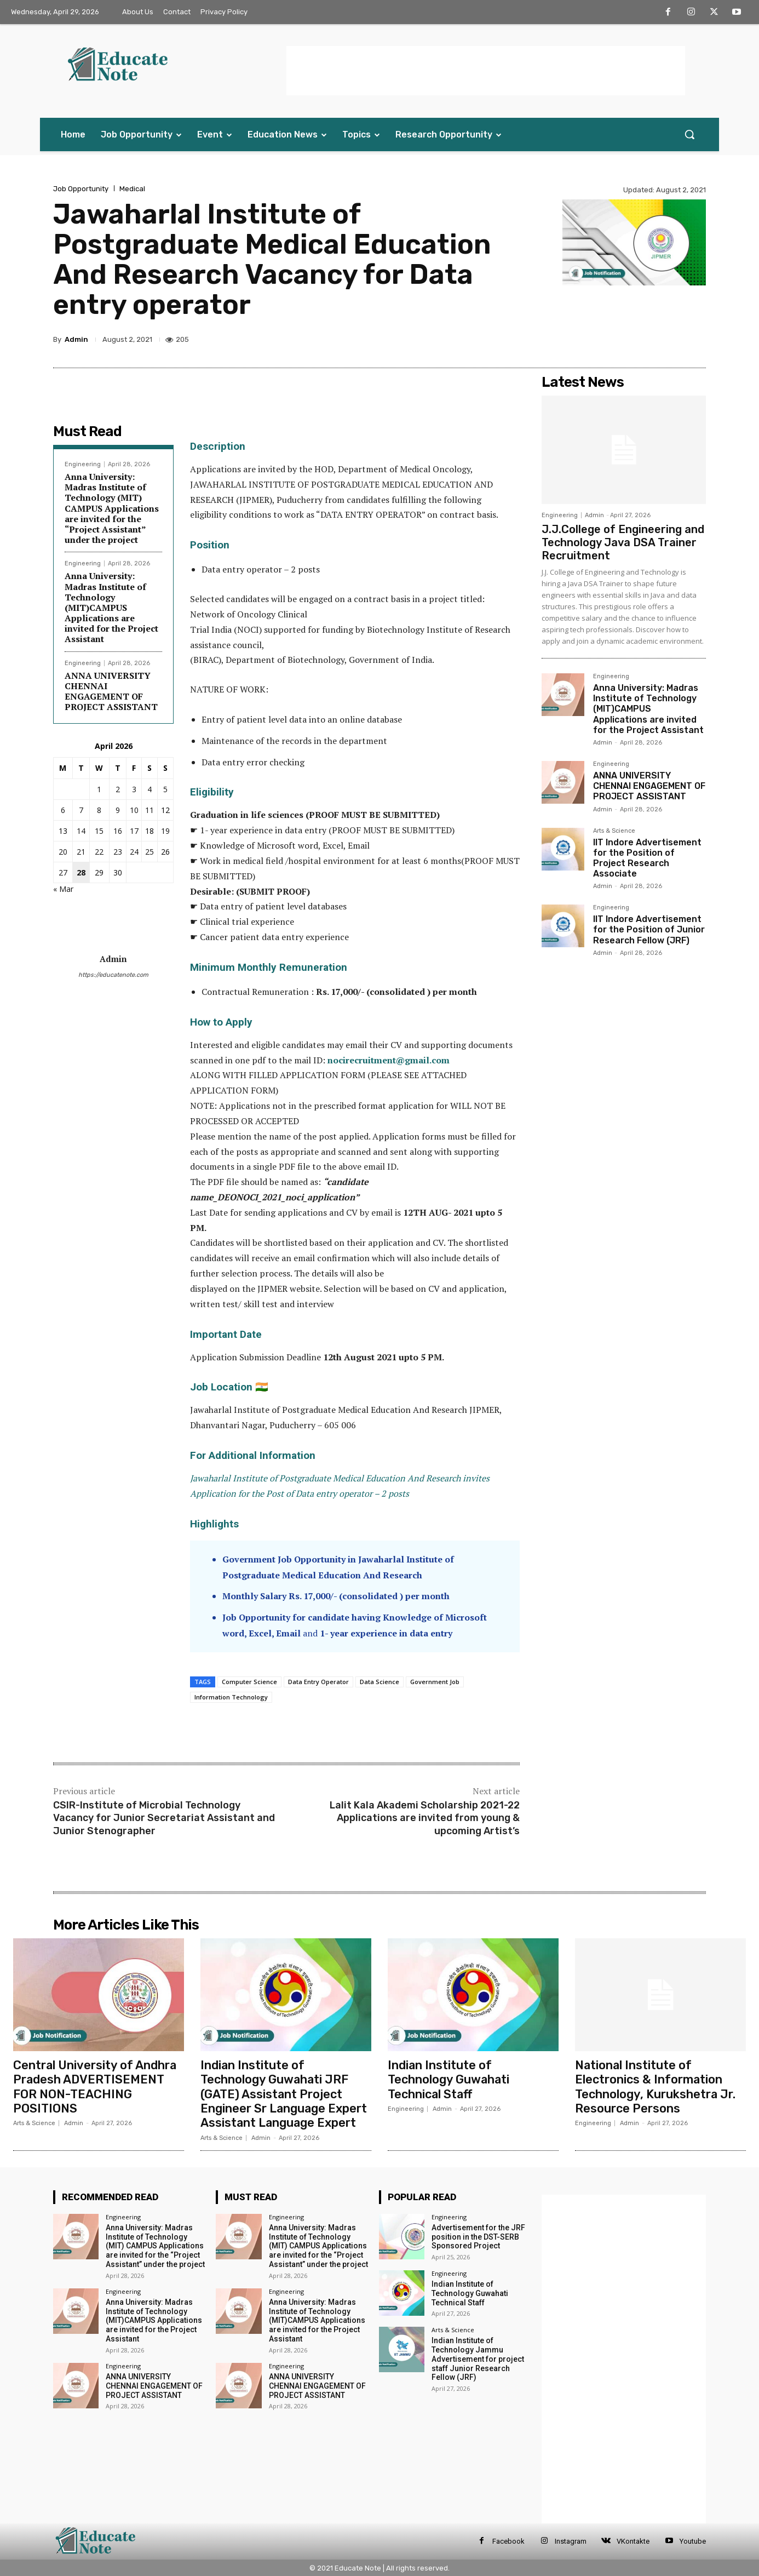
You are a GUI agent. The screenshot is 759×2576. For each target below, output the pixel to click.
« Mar (63, 889)
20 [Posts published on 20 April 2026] (63, 851)
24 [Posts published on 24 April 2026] (134, 851)
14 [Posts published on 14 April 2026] (81, 831)
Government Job (434, 1682)
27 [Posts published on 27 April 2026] (63, 872)
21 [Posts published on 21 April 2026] (81, 851)
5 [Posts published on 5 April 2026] (165, 789)
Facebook (508, 2541)
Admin (76, 339)
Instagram (570, 2541)
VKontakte (633, 2541)
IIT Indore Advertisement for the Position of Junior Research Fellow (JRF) (649, 929)
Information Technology (231, 1697)
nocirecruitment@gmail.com (388, 1060)
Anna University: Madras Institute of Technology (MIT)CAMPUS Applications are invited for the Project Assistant (111, 607)
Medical (132, 188)
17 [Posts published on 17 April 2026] (134, 831)
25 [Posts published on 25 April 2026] (149, 851)
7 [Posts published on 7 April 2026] (81, 810)
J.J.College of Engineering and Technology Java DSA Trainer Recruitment (623, 542)
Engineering (83, 464)
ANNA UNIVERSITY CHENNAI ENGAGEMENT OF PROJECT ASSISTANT (111, 691)
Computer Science (249, 1682)
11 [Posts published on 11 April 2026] (149, 810)
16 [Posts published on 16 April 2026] (117, 831)
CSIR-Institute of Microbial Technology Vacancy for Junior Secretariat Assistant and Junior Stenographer (164, 1818)
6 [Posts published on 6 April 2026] (63, 810)
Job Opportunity (80, 188)
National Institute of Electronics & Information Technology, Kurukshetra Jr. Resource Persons (656, 2087)
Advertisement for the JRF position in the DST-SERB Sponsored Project (478, 2237)
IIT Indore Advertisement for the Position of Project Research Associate (647, 858)
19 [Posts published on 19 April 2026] (165, 831)
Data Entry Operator (318, 1682)
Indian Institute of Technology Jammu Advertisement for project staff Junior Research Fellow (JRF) (478, 2359)
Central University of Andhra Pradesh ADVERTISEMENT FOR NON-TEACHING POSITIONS (95, 2087)
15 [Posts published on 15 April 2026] (99, 831)
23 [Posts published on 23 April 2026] (117, 851)
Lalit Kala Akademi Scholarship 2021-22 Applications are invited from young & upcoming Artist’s (425, 1818)
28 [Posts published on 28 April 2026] (81, 872)
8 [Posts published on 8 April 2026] (99, 810)
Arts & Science (614, 831)
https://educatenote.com (113, 974)
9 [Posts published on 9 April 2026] (118, 810)
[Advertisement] (485, 70)
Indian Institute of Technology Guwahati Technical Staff (449, 2080)
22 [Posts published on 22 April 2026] (99, 851)
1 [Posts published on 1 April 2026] (99, 789)
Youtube (693, 2541)
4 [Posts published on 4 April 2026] (149, 789)
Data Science (379, 1682)
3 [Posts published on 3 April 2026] (134, 789)
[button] (689, 134)
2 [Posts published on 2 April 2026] (118, 789)
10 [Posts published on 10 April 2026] (134, 810)
